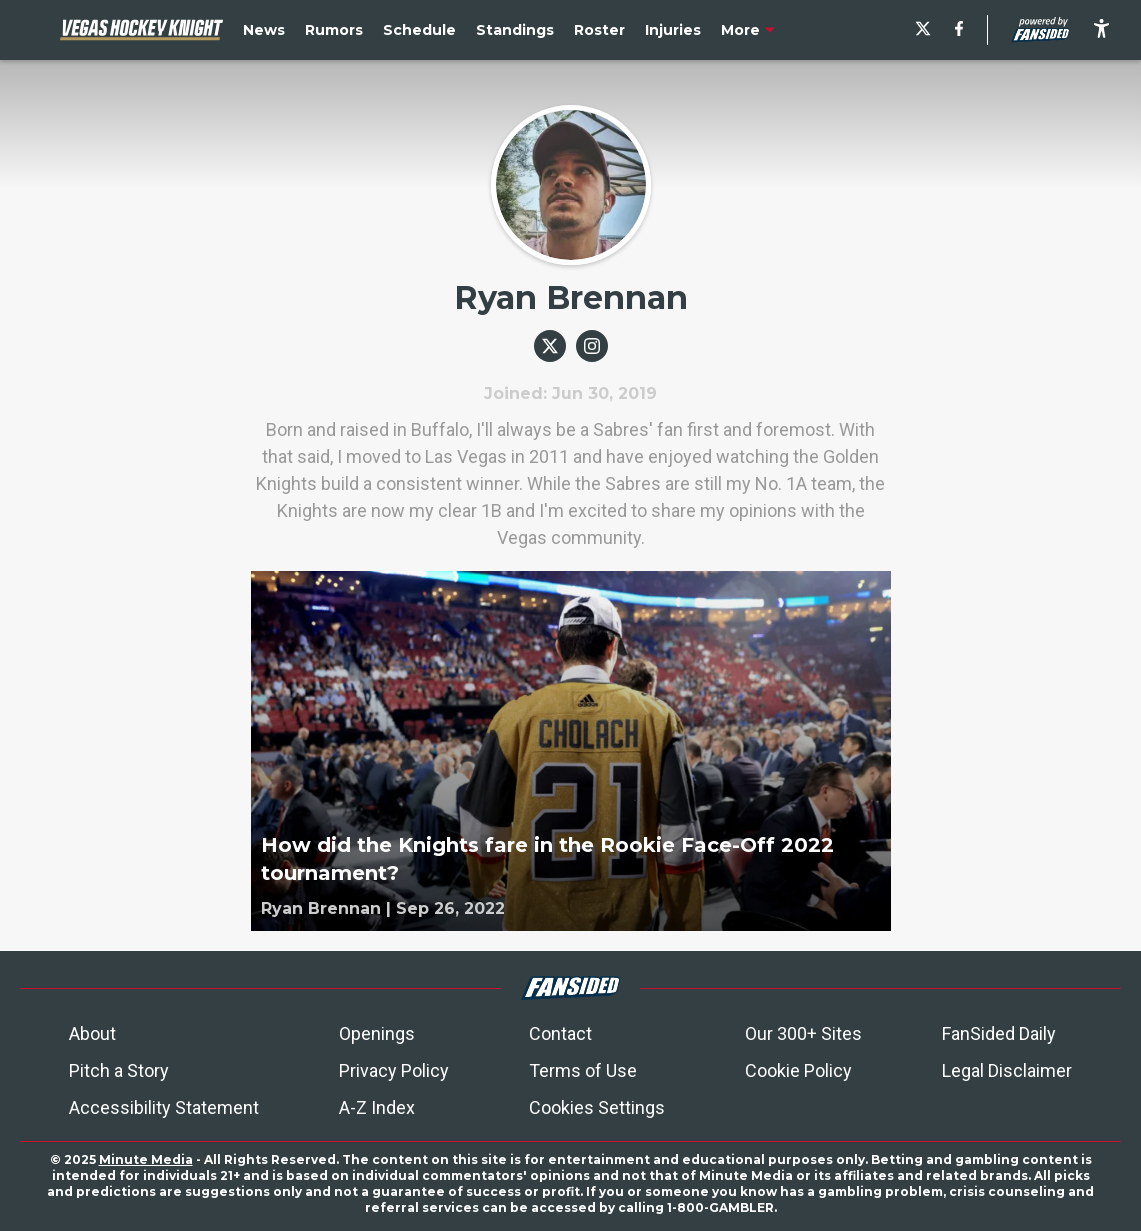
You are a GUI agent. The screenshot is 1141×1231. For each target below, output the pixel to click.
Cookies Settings (597, 1107)
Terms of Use (583, 1070)
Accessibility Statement (164, 1107)
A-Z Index (377, 1107)
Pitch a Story (119, 1070)
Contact (560, 1033)
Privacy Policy (394, 1070)
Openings (377, 1033)
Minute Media (146, 1159)
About (92, 1033)
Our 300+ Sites (803, 1033)
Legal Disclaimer (1007, 1070)
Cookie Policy (798, 1070)
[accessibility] (1101, 30)
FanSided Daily (999, 1033)
